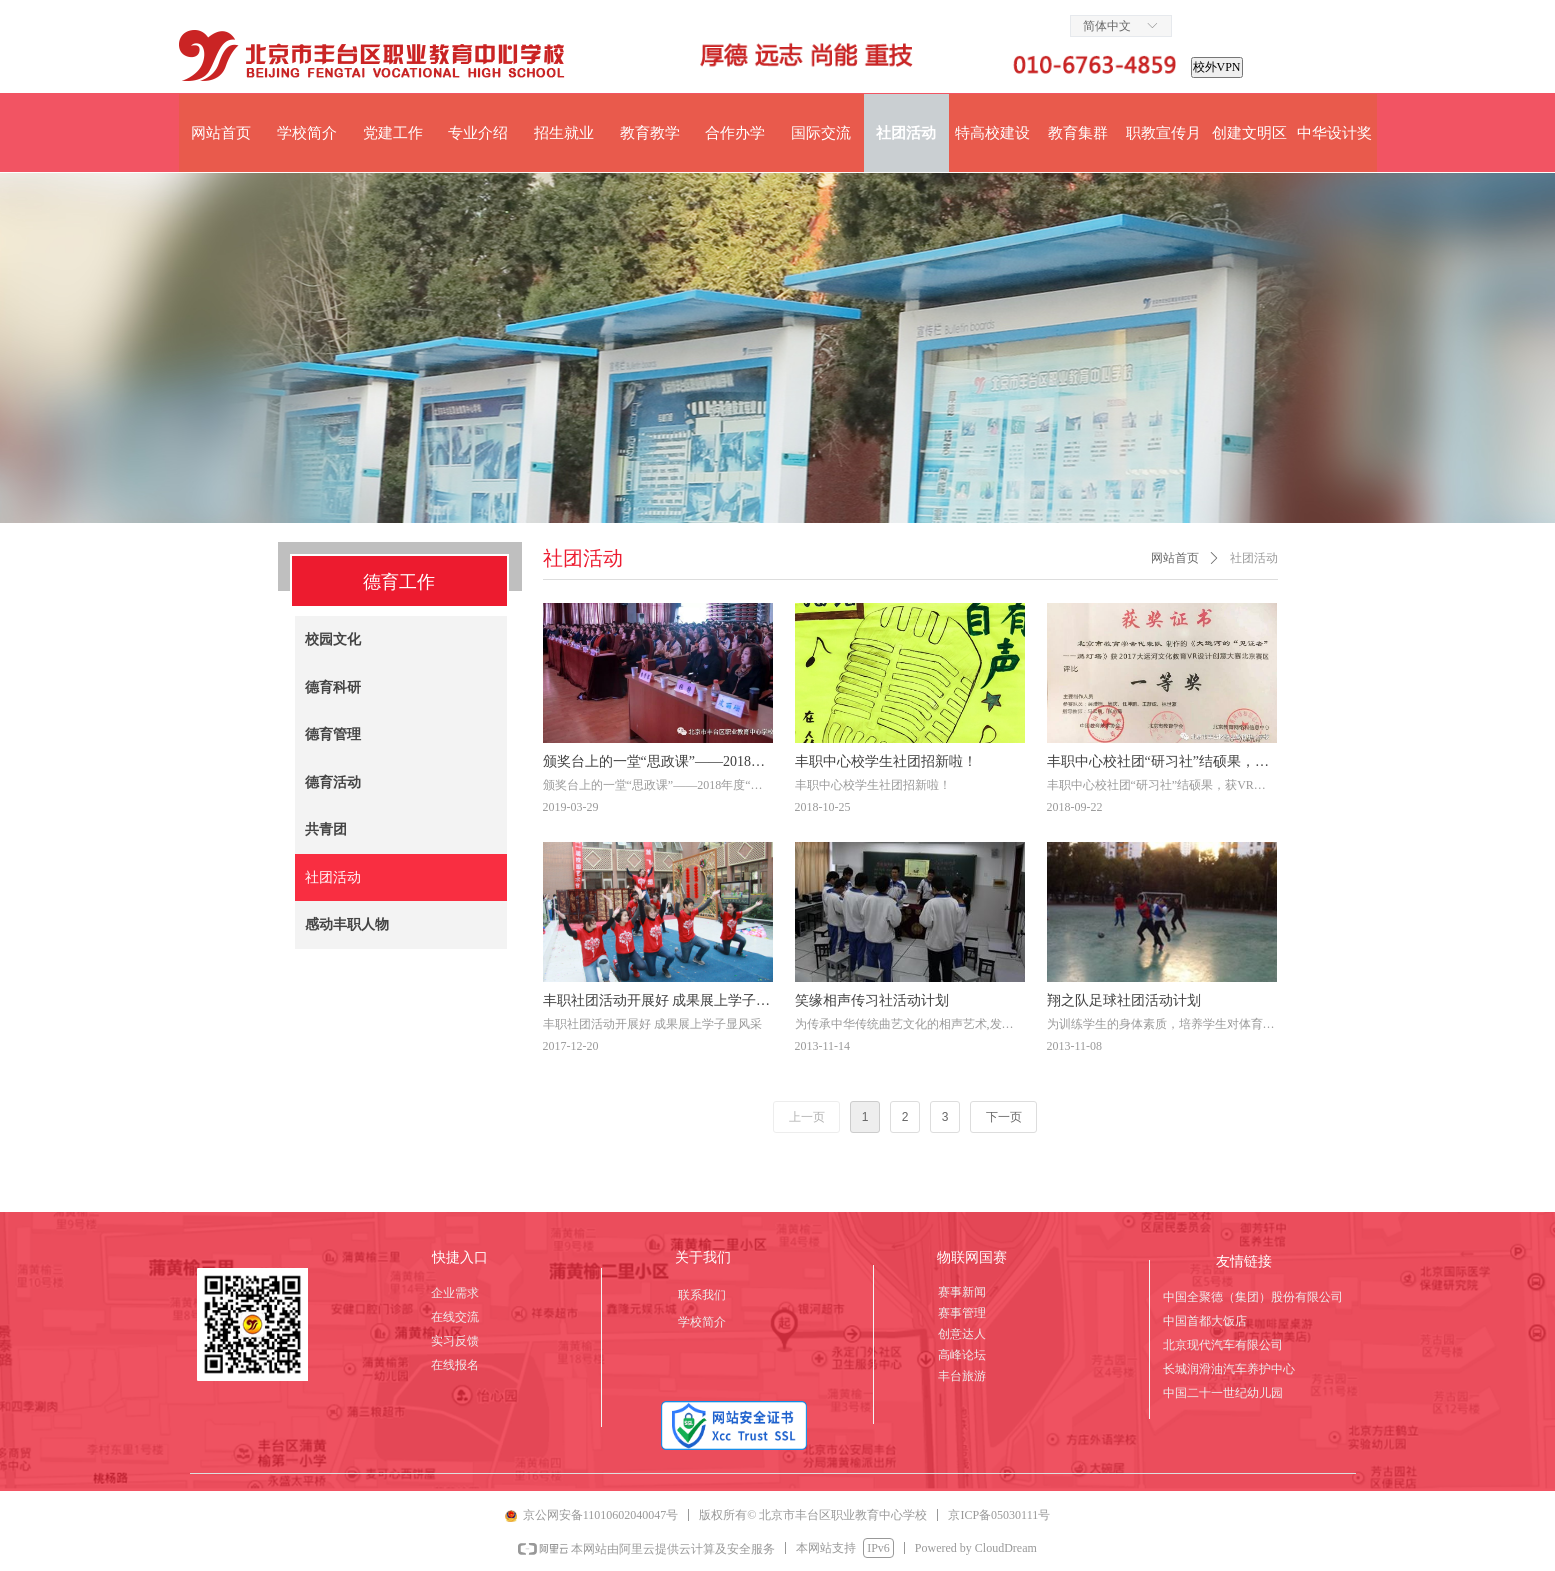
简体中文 (1107, 26)
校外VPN (1217, 67)
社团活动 (1254, 558)
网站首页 (1175, 558)
